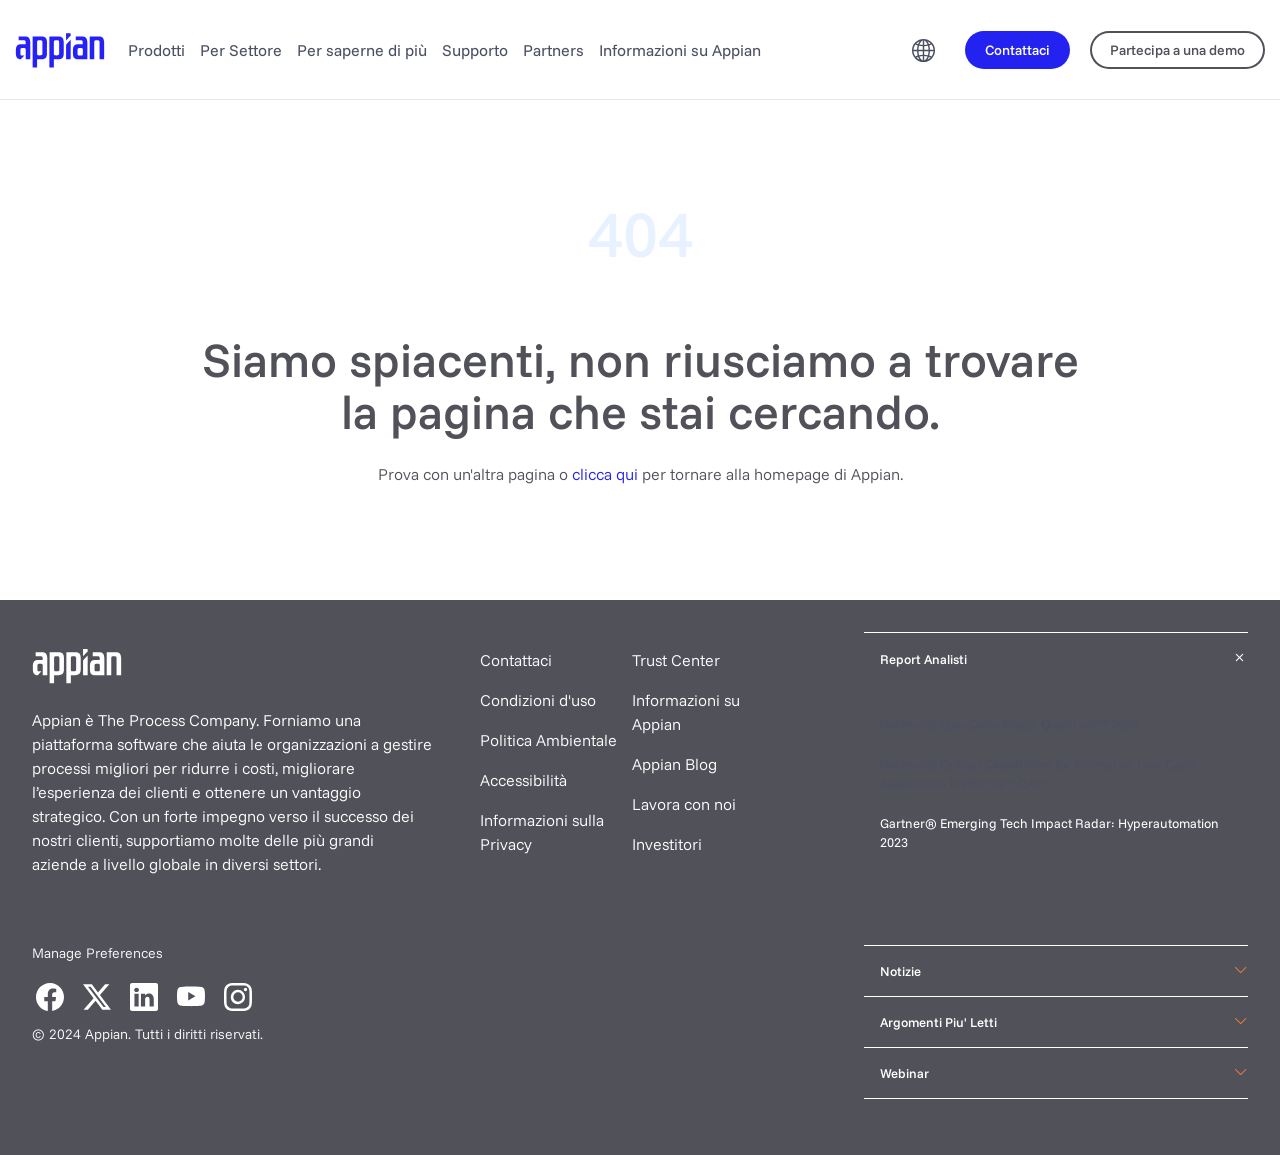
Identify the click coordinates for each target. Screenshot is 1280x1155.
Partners (553, 50)
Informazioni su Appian (680, 50)
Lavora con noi (684, 804)
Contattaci (516, 660)
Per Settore (241, 50)
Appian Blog (674, 764)
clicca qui (605, 474)
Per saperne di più (362, 50)
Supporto (475, 50)
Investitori (667, 844)
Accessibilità (523, 780)
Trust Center (676, 660)
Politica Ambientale (548, 740)
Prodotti (156, 50)
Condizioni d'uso (538, 700)
